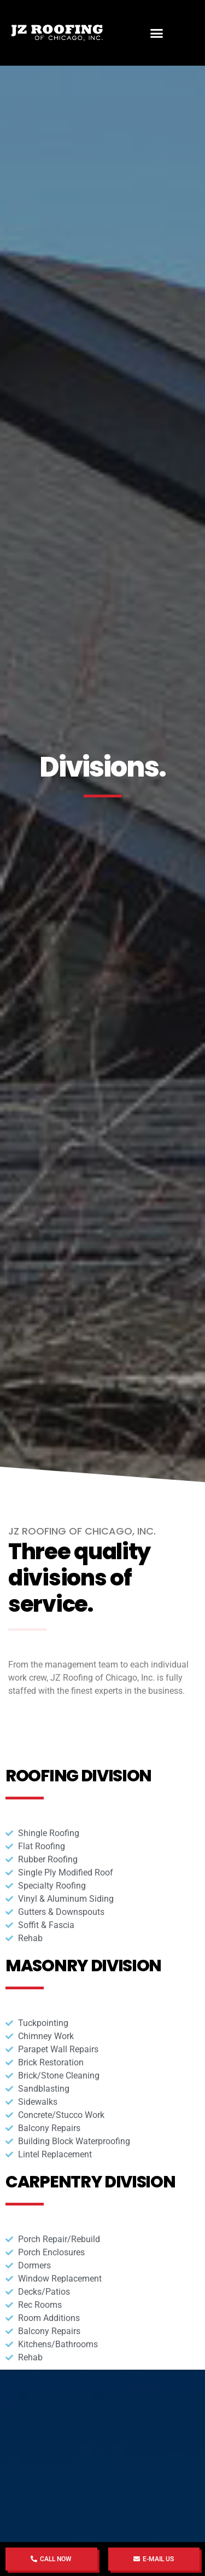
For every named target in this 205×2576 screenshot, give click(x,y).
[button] (156, 32)
